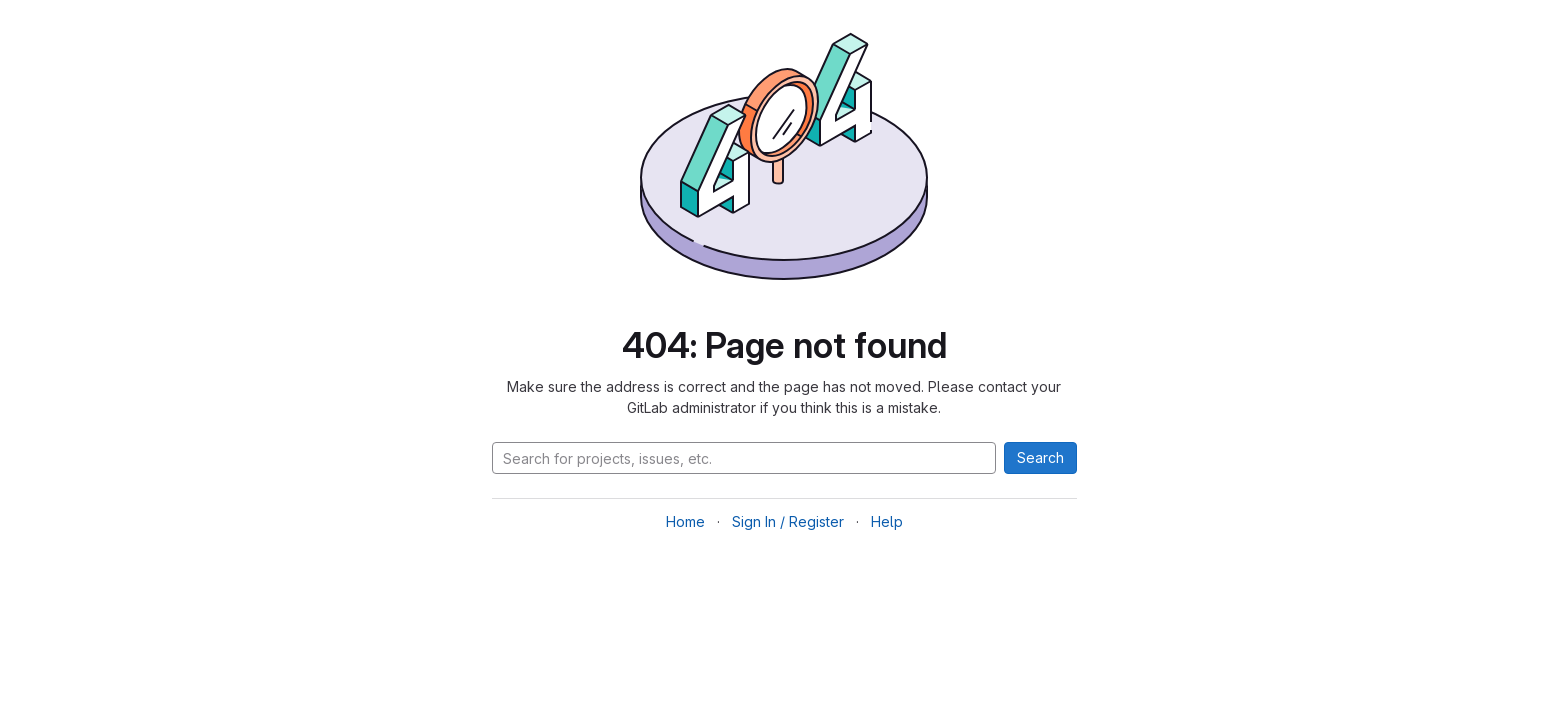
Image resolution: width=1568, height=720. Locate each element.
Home (685, 521)
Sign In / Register (788, 521)
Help (887, 521)
